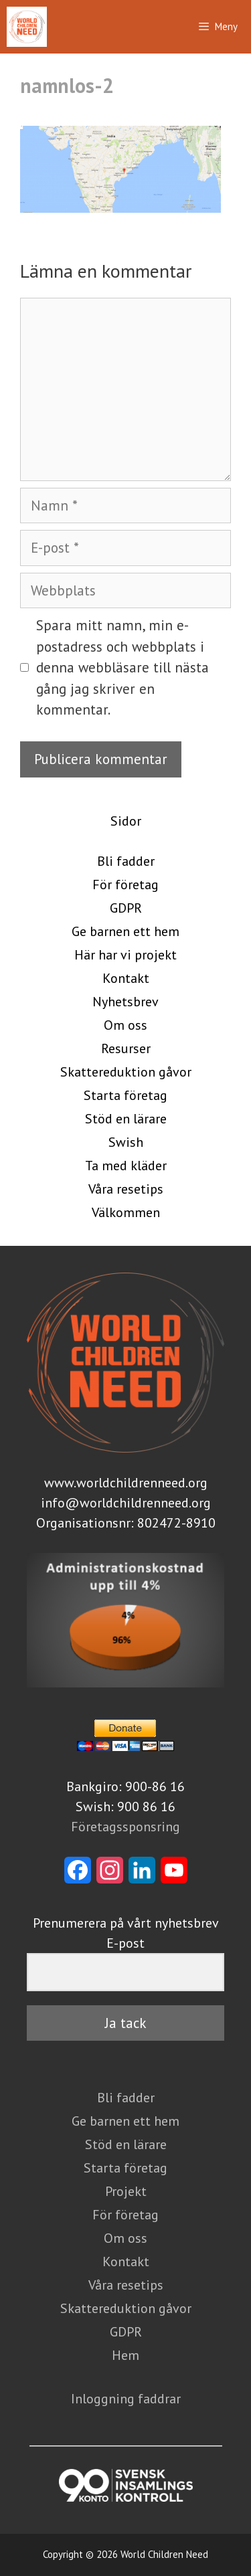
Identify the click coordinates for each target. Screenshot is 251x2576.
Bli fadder (126, 861)
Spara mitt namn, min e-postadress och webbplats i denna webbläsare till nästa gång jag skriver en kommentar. (122, 667)
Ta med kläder (126, 1165)
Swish (125, 1142)
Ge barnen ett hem (125, 931)
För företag (125, 884)
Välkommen (126, 1212)
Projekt (126, 2191)
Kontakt (125, 978)
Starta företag (125, 1095)
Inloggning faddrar (126, 2398)
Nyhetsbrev (125, 1001)
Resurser (126, 1048)
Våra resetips (125, 1189)
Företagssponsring (125, 1826)
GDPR (126, 908)
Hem (125, 2355)
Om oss (125, 1025)
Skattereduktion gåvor (125, 1072)
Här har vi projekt (125, 954)
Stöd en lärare (126, 1118)
